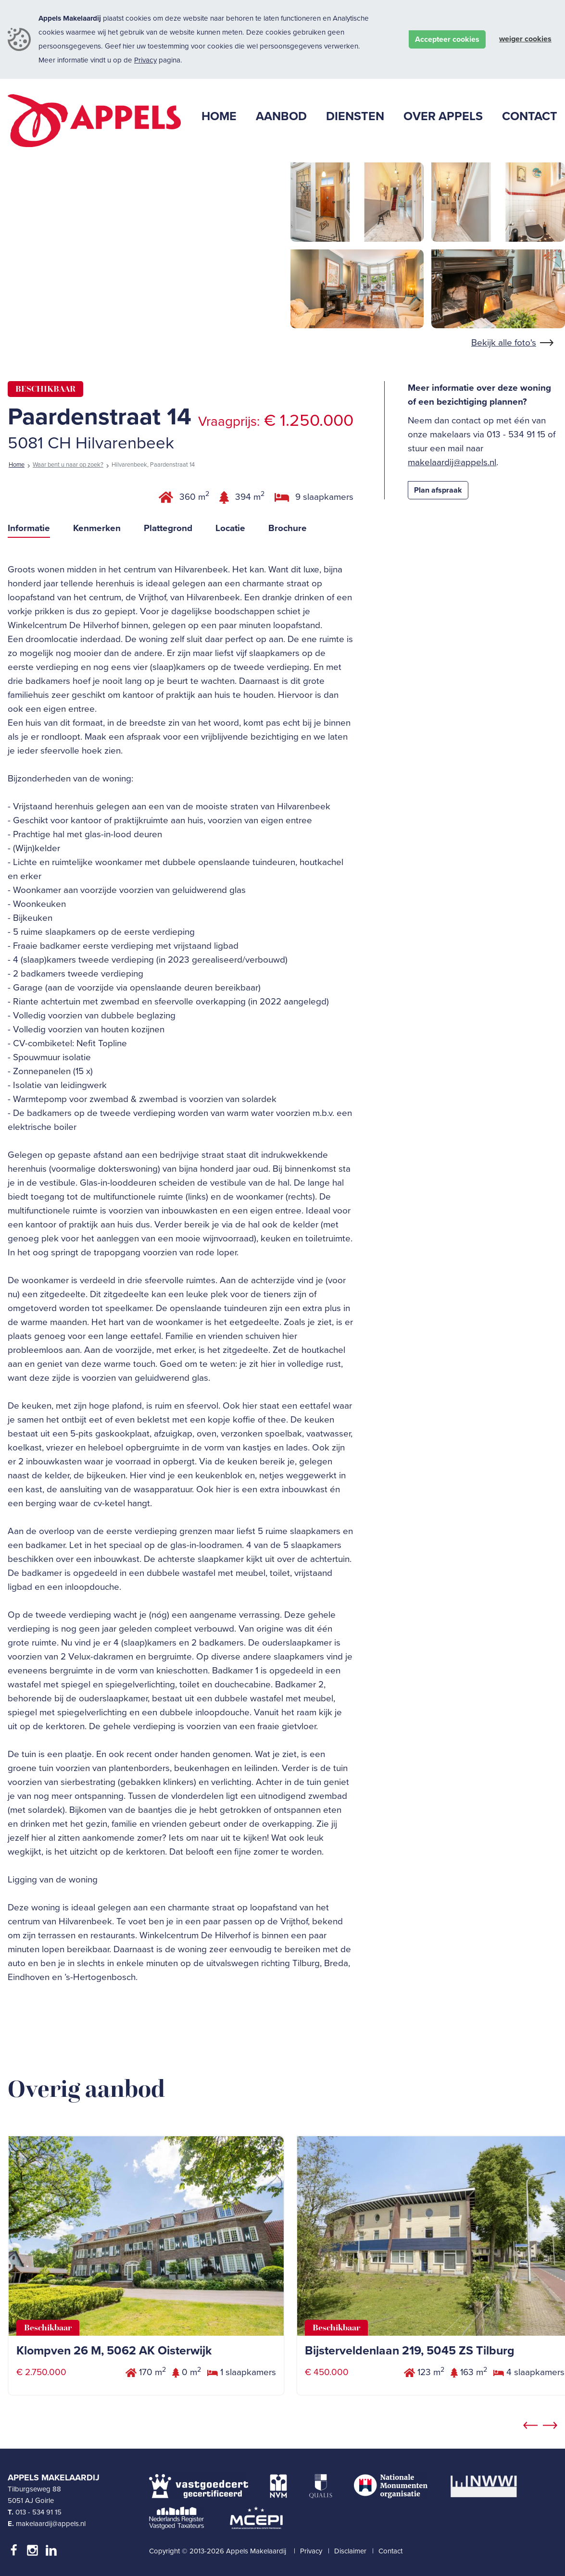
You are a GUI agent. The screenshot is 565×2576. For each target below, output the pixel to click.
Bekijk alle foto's (503, 342)
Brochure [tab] (287, 528)
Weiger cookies (525, 39)
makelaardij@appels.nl (452, 462)
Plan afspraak (438, 490)
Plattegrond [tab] (168, 528)
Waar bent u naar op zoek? (68, 465)
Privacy (145, 60)
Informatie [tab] (29, 528)
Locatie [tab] (230, 528)
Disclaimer (350, 2551)
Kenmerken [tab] (97, 528)
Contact (390, 2551)
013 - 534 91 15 (38, 2512)
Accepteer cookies (447, 39)
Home (17, 465)
